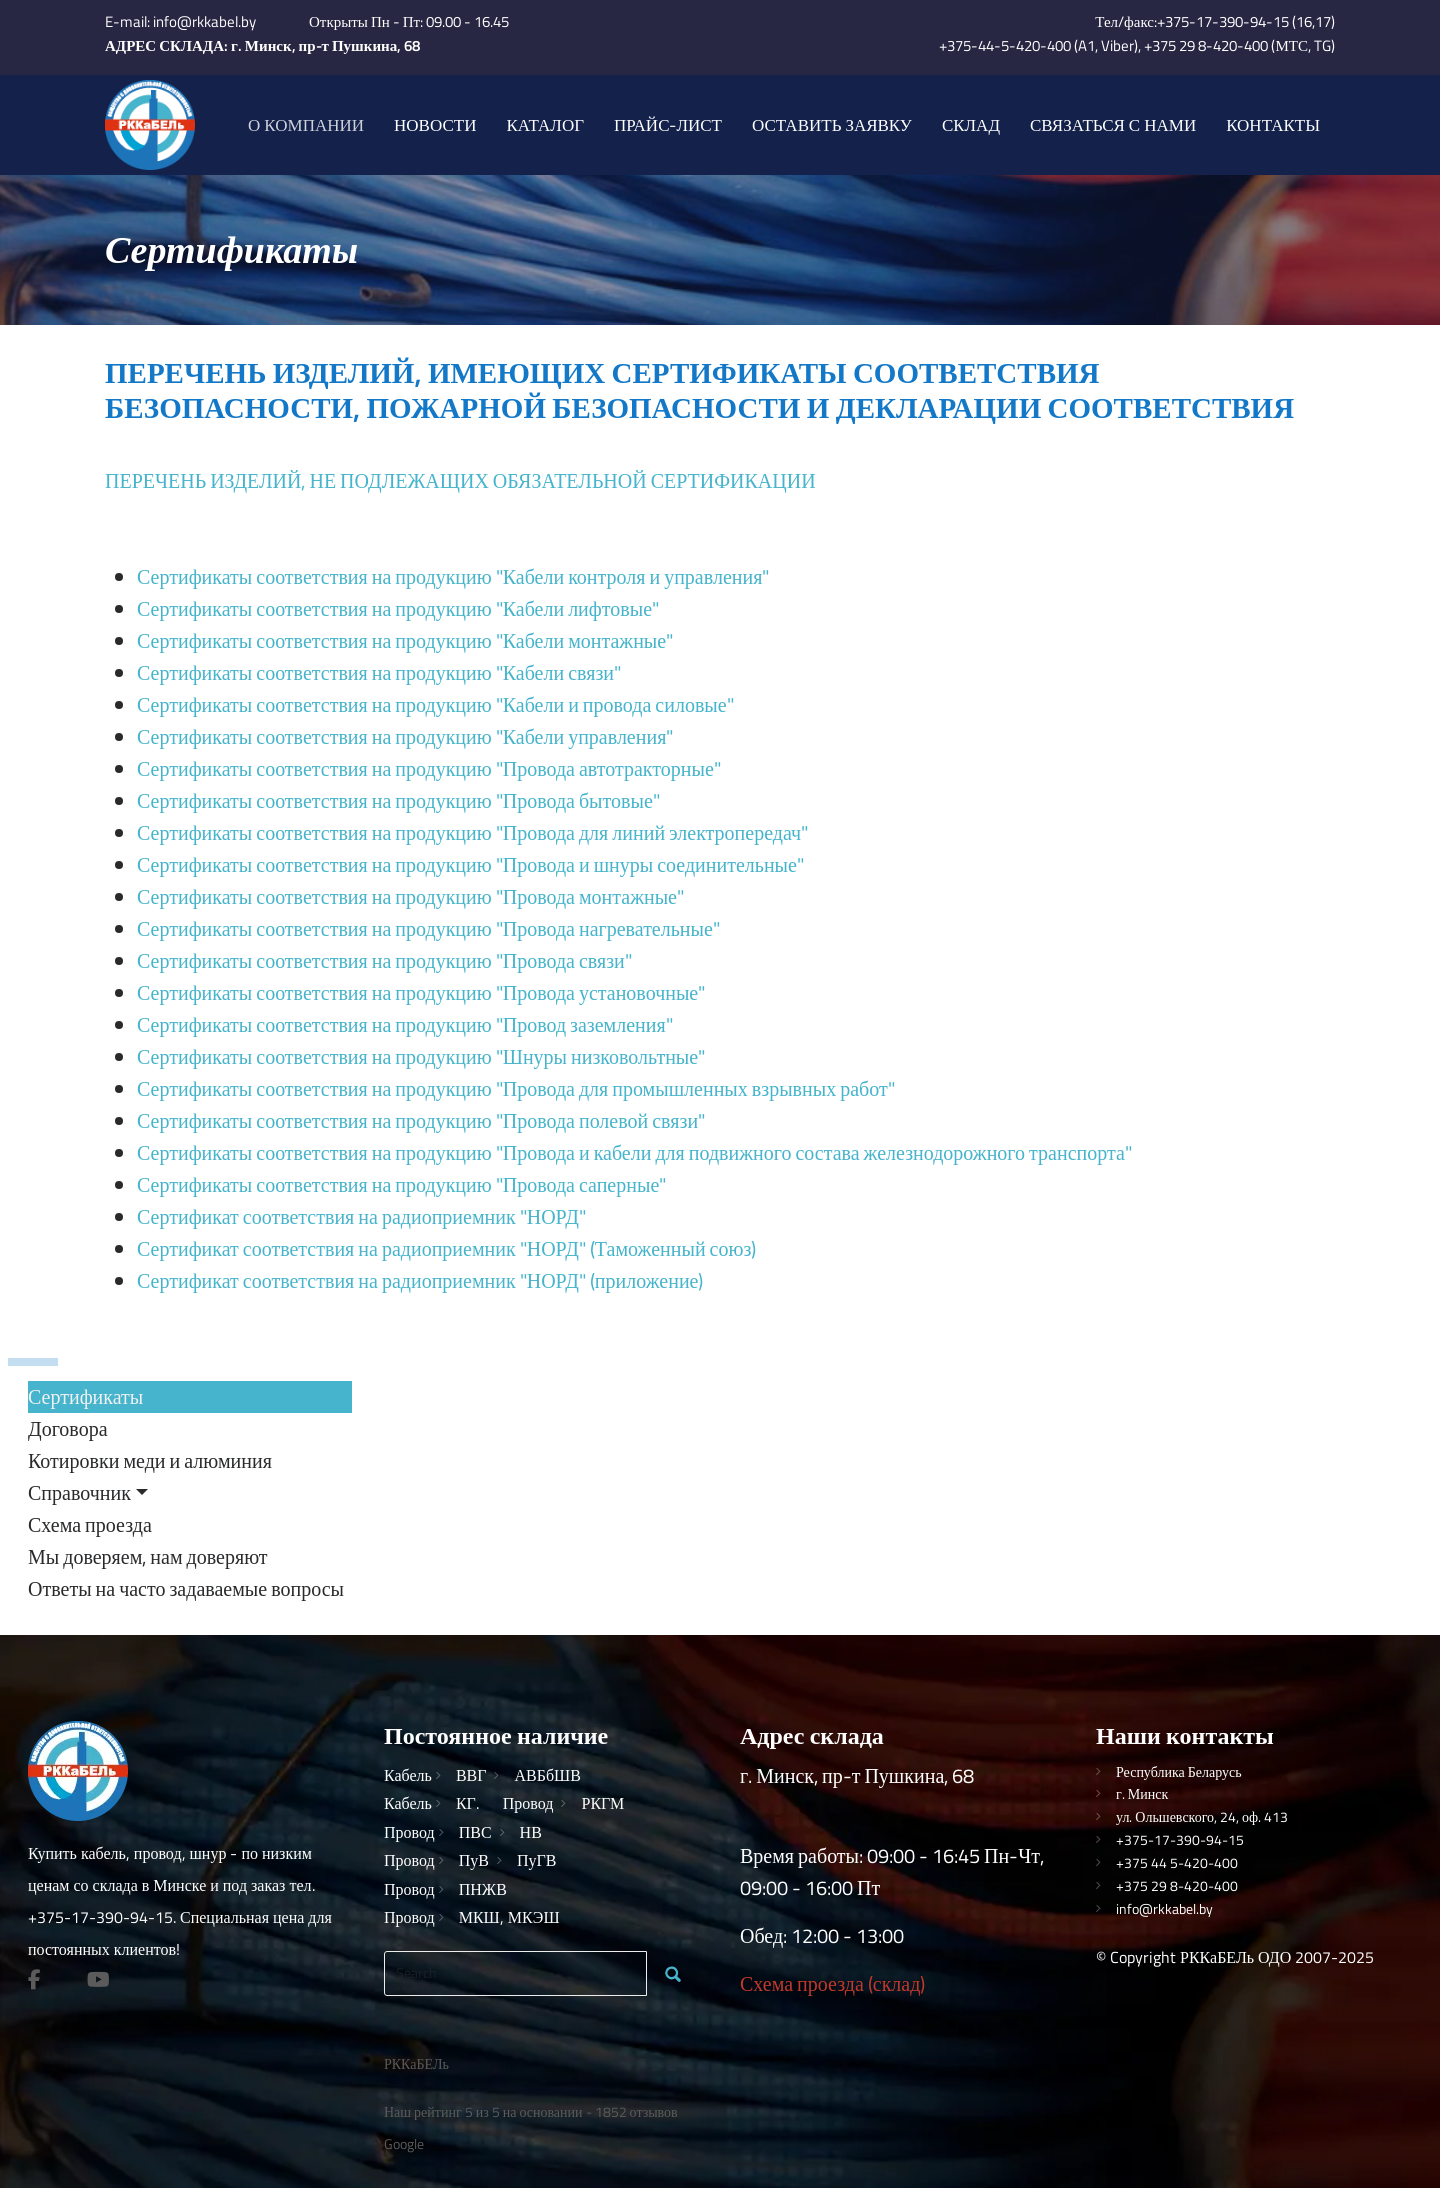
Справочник (79, 1492)
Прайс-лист (668, 125)
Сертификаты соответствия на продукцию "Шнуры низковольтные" (421, 1056)
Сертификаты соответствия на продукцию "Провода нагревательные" (428, 928)
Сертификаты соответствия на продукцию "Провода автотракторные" (429, 768)
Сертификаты (85, 1396)
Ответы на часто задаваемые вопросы (186, 1588)
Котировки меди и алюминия (150, 1460)
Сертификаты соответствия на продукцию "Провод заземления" (405, 1024)
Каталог (545, 125)
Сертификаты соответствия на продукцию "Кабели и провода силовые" (435, 704)
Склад (971, 125)
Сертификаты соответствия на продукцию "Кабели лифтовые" (398, 608)
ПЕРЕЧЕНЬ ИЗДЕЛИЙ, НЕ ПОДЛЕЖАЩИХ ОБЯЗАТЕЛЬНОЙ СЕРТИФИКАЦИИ (460, 480)
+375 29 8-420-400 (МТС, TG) (1239, 45)
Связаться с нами (1113, 125)
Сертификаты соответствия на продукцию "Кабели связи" (379, 672)
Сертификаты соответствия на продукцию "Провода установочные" (421, 992)
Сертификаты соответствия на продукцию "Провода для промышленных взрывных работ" (516, 1088)
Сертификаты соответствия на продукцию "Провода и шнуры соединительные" (470, 864)
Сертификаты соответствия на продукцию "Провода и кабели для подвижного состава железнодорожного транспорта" (634, 1152)
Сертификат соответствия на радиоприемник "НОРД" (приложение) (420, 1280)
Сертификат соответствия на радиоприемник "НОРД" (361, 1216)
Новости (435, 125)
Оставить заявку (832, 125)
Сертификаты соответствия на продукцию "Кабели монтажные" (405, 640)
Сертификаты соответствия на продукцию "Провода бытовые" (398, 800)
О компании (306, 125)
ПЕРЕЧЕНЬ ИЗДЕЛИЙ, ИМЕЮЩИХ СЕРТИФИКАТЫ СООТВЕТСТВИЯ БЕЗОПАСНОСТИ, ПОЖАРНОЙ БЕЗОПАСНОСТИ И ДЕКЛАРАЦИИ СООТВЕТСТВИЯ (699, 389)
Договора (68, 1428)
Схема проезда (90, 1524)
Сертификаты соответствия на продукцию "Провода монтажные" (410, 896)
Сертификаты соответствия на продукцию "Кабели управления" (405, 736)
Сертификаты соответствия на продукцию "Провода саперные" (401, 1184)
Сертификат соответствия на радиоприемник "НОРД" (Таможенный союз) (446, 1248)
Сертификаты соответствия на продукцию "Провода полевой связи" (421, 1120)
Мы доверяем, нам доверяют (148, 1556)
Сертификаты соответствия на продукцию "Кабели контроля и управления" (453, 576)
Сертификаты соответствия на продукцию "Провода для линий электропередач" (472, 832)
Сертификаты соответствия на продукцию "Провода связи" (384, 960)
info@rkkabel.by (204, 21)
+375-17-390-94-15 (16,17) (1246, 21)
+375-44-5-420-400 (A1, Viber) (1038, 45)
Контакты (1273, 125)
